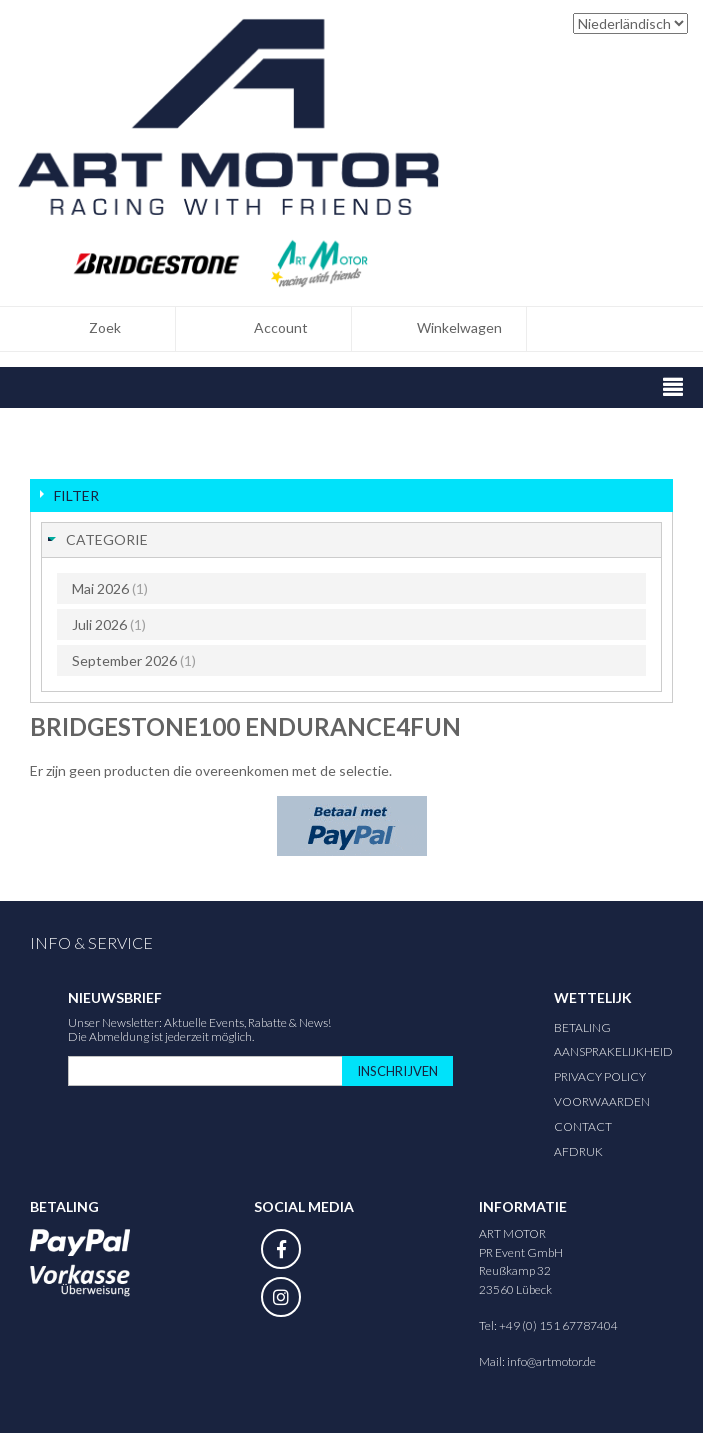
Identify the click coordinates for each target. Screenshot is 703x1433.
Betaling (582, 1027)
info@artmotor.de (551, 1361)
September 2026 (134, 660)
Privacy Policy (600, 1076)
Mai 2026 (110, 588)
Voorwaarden (602, 1101)
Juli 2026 (109, 624)
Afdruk (578, 1151)
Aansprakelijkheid (613, 1051)
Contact (583, 1126)
